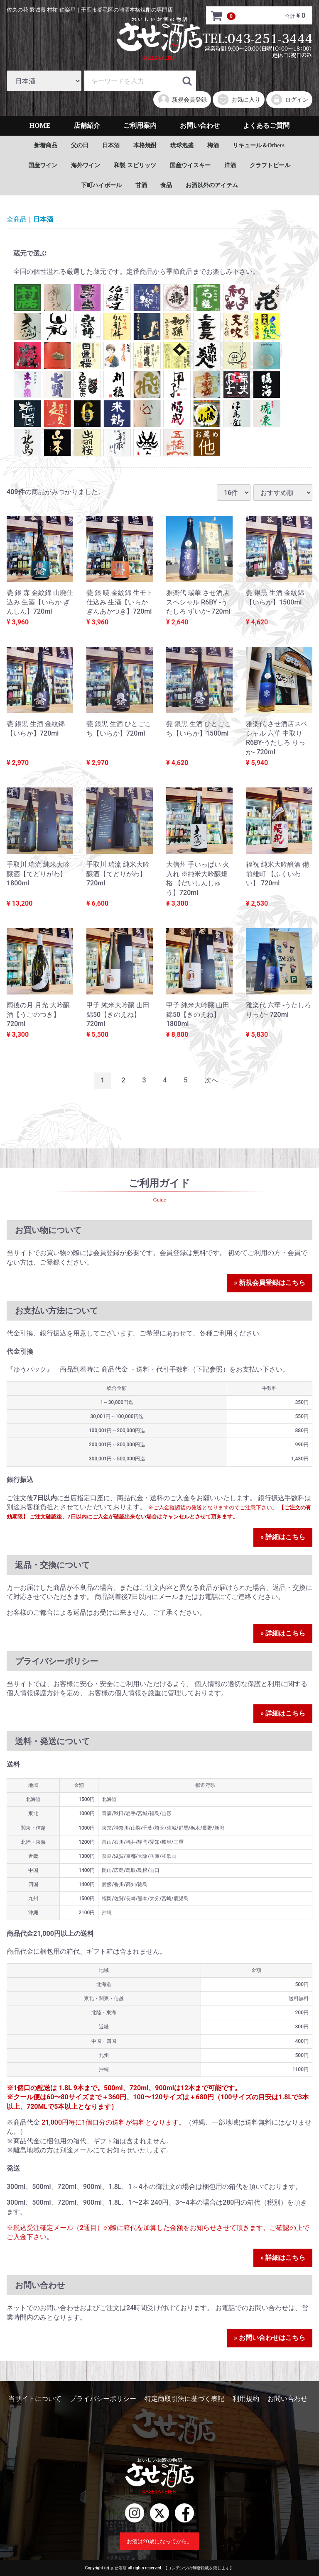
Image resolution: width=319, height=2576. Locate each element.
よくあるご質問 (266, 125)
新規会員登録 (182, 99)
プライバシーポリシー (103, 2399)
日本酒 (111, 145)
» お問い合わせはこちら (269, 2338)
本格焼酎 (145, 145)
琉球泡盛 (182, 145)
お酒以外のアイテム (212, 185)
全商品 (17, 219)
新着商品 (45, 145)
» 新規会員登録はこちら (269, 1283)
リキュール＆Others (259, 145)
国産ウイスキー (190, 165)
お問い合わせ (200, 125)
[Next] (211, 1080)
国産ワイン (42, 165)
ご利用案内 (140, 125)
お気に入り (238, 99)
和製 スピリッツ (135, 165)
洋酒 (230, 165)
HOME (40, 125)
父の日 (79, 145)
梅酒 (213, 145)
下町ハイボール (101, 185)
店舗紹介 (87, 125)
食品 (166, 185)
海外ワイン (85, 165)
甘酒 (141, 185)
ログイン (289, 99)
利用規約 (246, 2399)
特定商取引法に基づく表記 (184, 2399)
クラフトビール (270, 165)
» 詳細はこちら (282, 1537)
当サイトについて (34, 2399)
